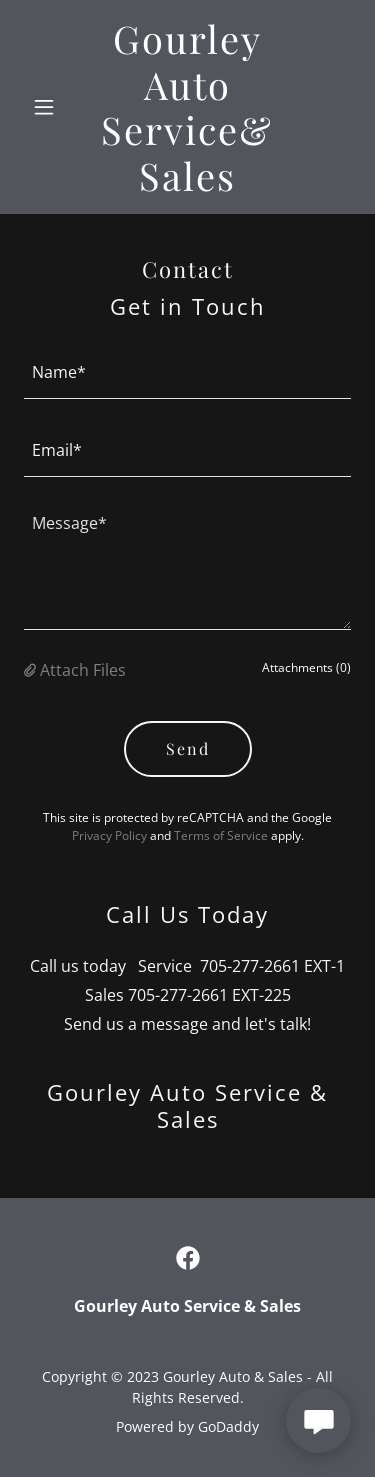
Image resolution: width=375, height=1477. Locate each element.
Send (188, 748)
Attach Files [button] (83, 670)
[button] (48, 107)
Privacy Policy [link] (109, 835)
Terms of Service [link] (221, 835)
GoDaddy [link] (228, 1426)
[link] (187, 185)
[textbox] (187, 372)
